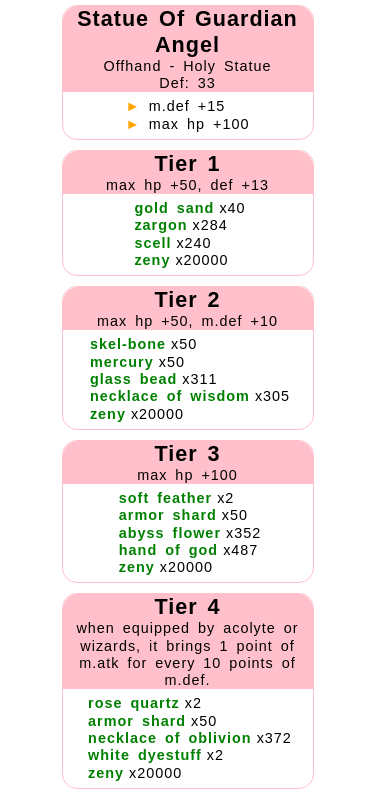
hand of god (168, 550)
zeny (152, 260)
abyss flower (170, 533)
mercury (122, 362)
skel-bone (128, 344)
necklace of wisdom (170, 396)
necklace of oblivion (170, 738)
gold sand (174, 208)
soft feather (165, 498)
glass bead (133, 379)
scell (152, 243)
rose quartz (134, 703)
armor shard (168, 515)
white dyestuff (145, 755)
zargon (160, 225)
